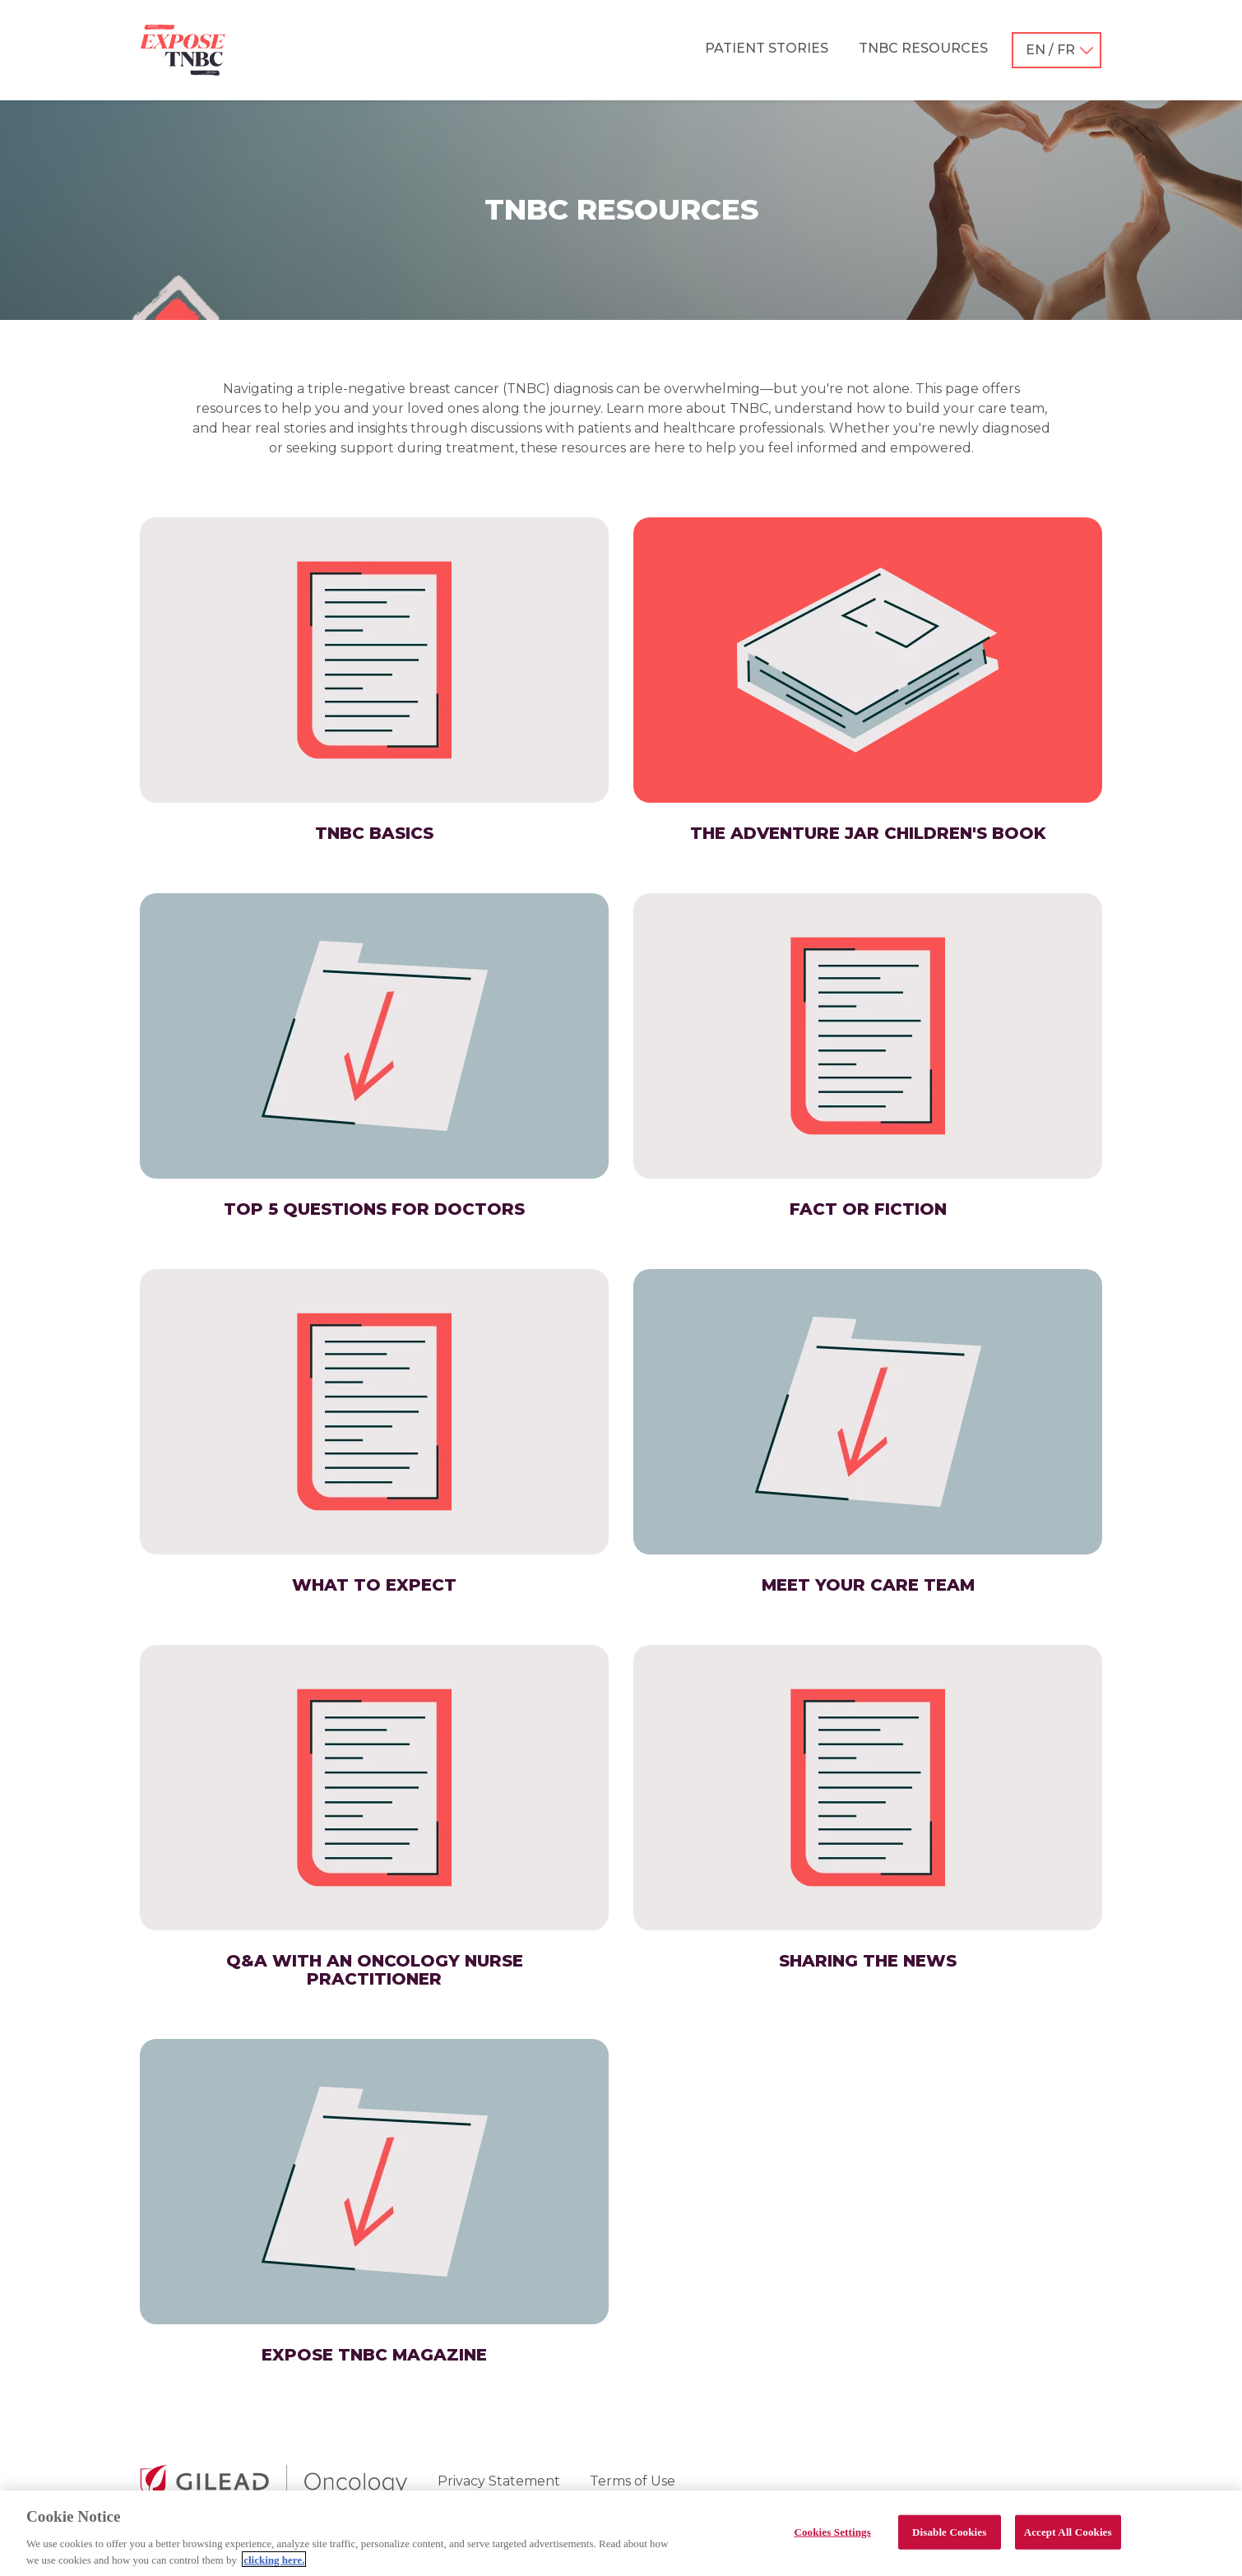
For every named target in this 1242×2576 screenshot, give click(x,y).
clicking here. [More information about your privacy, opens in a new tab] (273, 2567)
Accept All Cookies (1068, 2539)
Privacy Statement (499, 2481)
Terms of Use (632, 2481)
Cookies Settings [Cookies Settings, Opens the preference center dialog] (832, 2539)
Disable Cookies (949, 2539)
